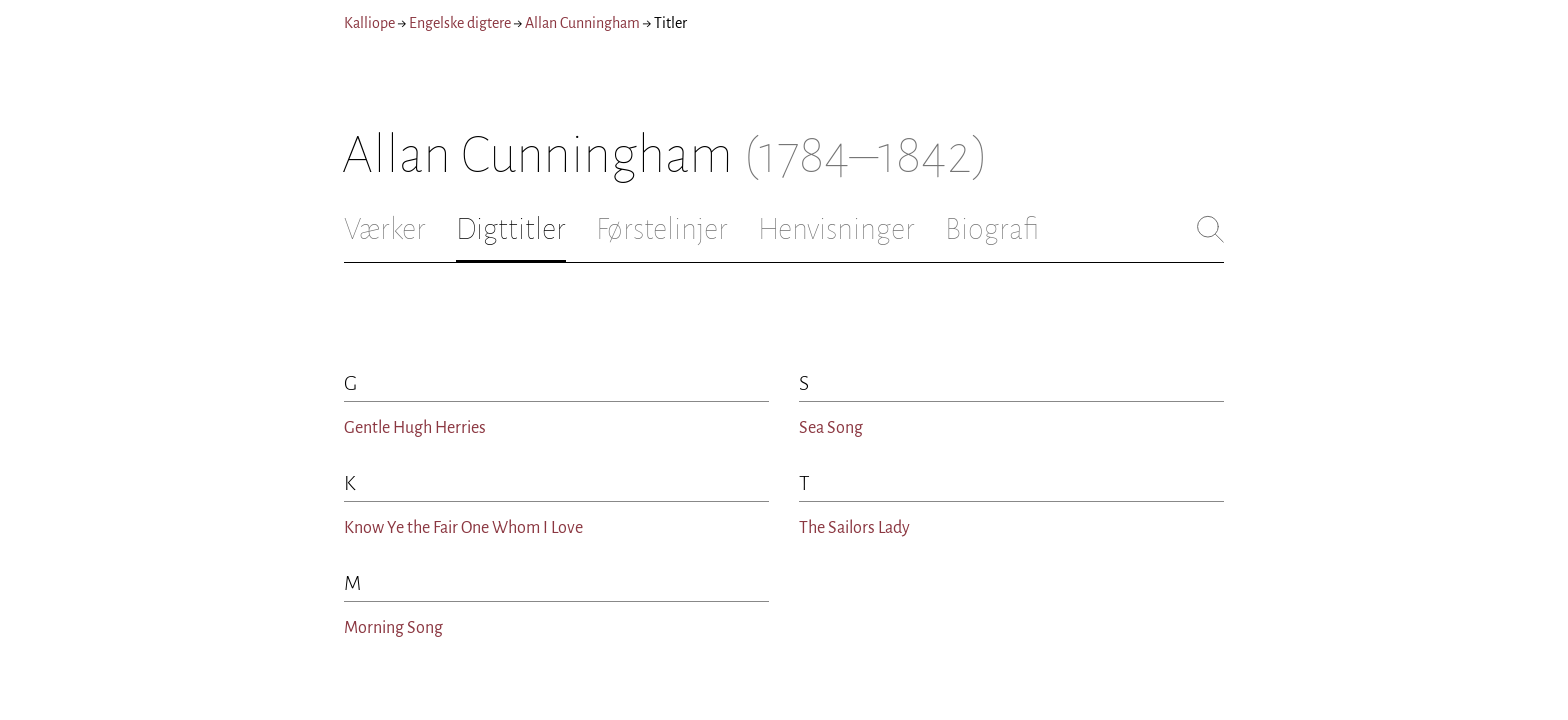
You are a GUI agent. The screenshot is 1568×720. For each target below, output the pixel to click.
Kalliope (369, 23)
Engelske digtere (460, 23)
